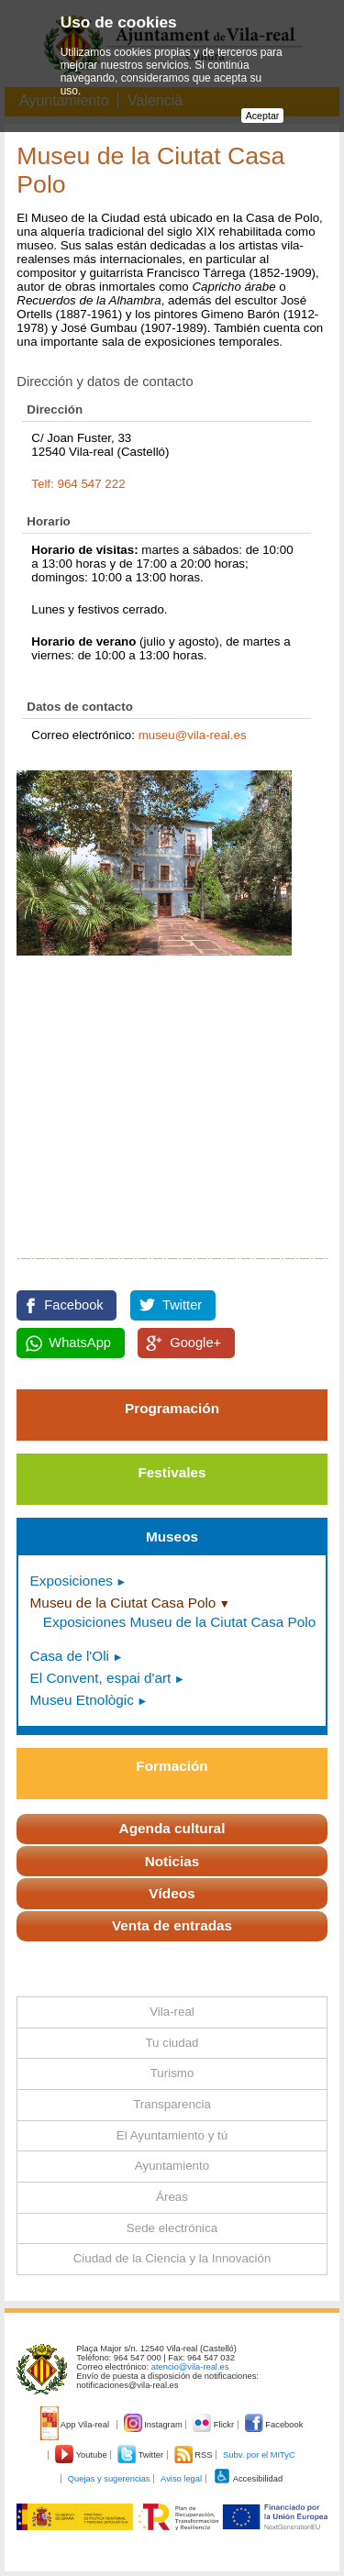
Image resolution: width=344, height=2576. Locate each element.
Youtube (82, 2455)
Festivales (171, 1472)
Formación (171, 1766)
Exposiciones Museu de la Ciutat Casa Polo (179, 1622)
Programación (172, 1408)
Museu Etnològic (82, 1700)
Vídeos (171, 1893)
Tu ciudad (171, 2043)
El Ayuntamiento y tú (172, 2135)
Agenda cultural (172, 1828)
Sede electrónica (172, 2228)
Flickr (214, 2424)
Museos (172, 1536)
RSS (194, 2455)
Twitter (182, 1305)
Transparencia (172, 2104)
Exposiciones (71, 1580)
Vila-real (172, 2011)
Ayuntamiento (172, 2165)
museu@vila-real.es (193, 735)
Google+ (195, 1342)
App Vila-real (76, 2424)
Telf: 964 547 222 (78, 484)
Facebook (73, 1305)
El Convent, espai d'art (101, 1678)
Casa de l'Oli (69, 1656)
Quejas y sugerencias (109, 2478)
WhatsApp (80, 1342)
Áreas (172, 2197)
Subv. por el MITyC (259, 2455)
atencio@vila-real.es (190, 2366)
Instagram (154, 2424)
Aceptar (263, 115)
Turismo (172, 2073)
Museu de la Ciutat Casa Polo (123, 1602)
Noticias (172, 1861)
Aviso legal (181, 2478)
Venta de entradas (172, 1925)
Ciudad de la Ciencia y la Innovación (172, 2258)
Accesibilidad (248, 2478)
